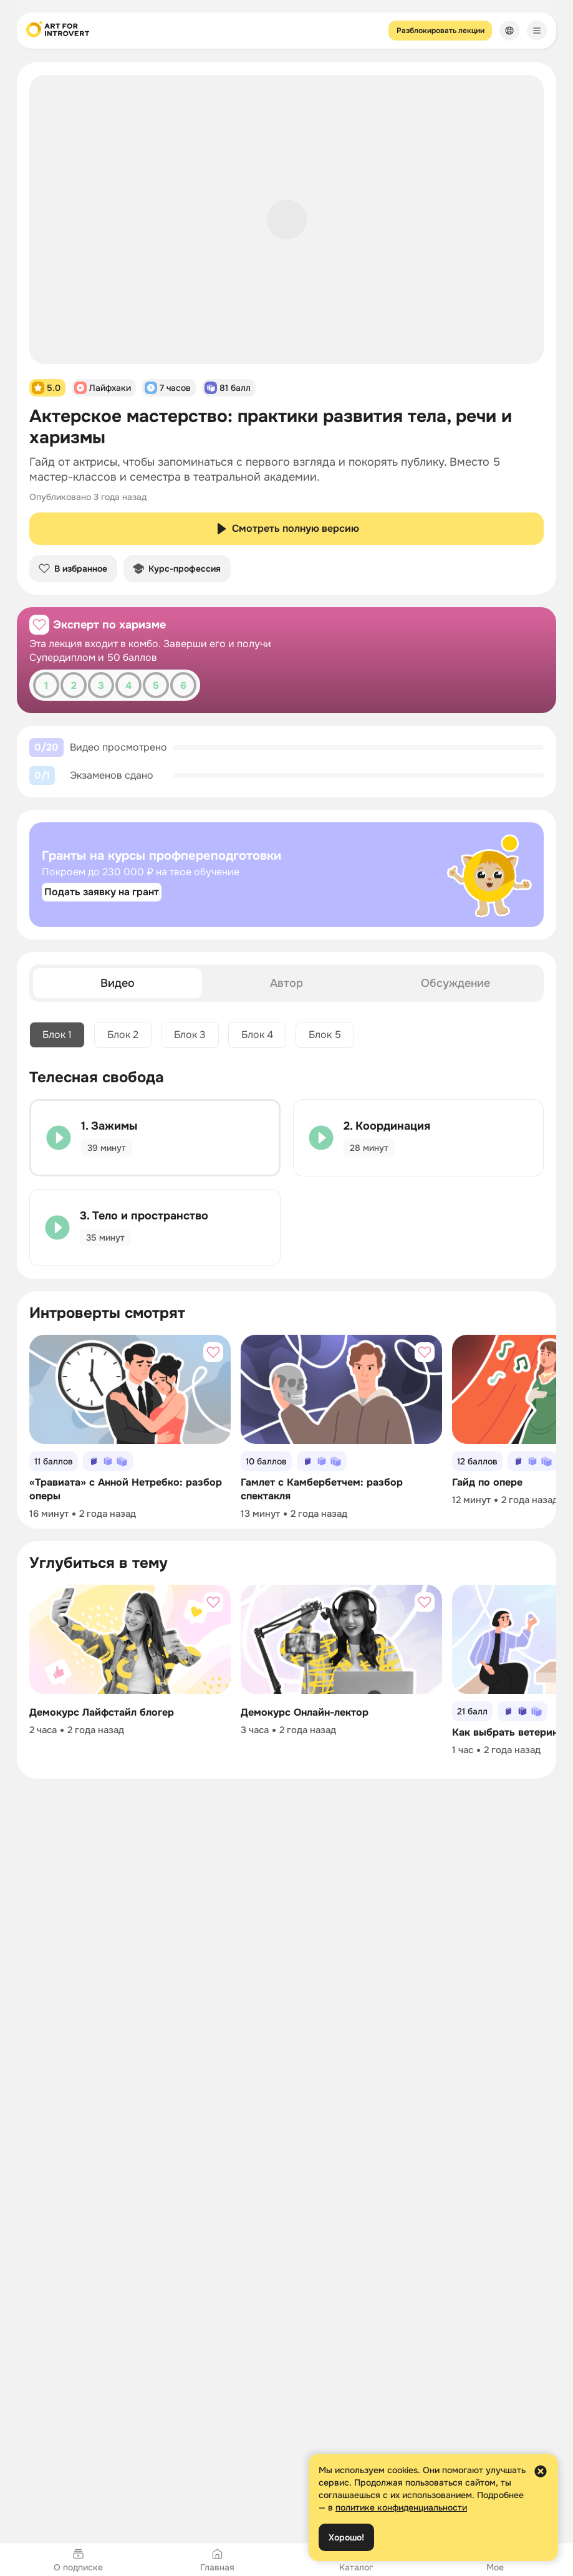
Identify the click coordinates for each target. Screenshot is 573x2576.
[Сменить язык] (509, 31)
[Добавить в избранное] (39, 625)
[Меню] (537, 31)
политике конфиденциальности (401, 2507)
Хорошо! (346, 2537)
